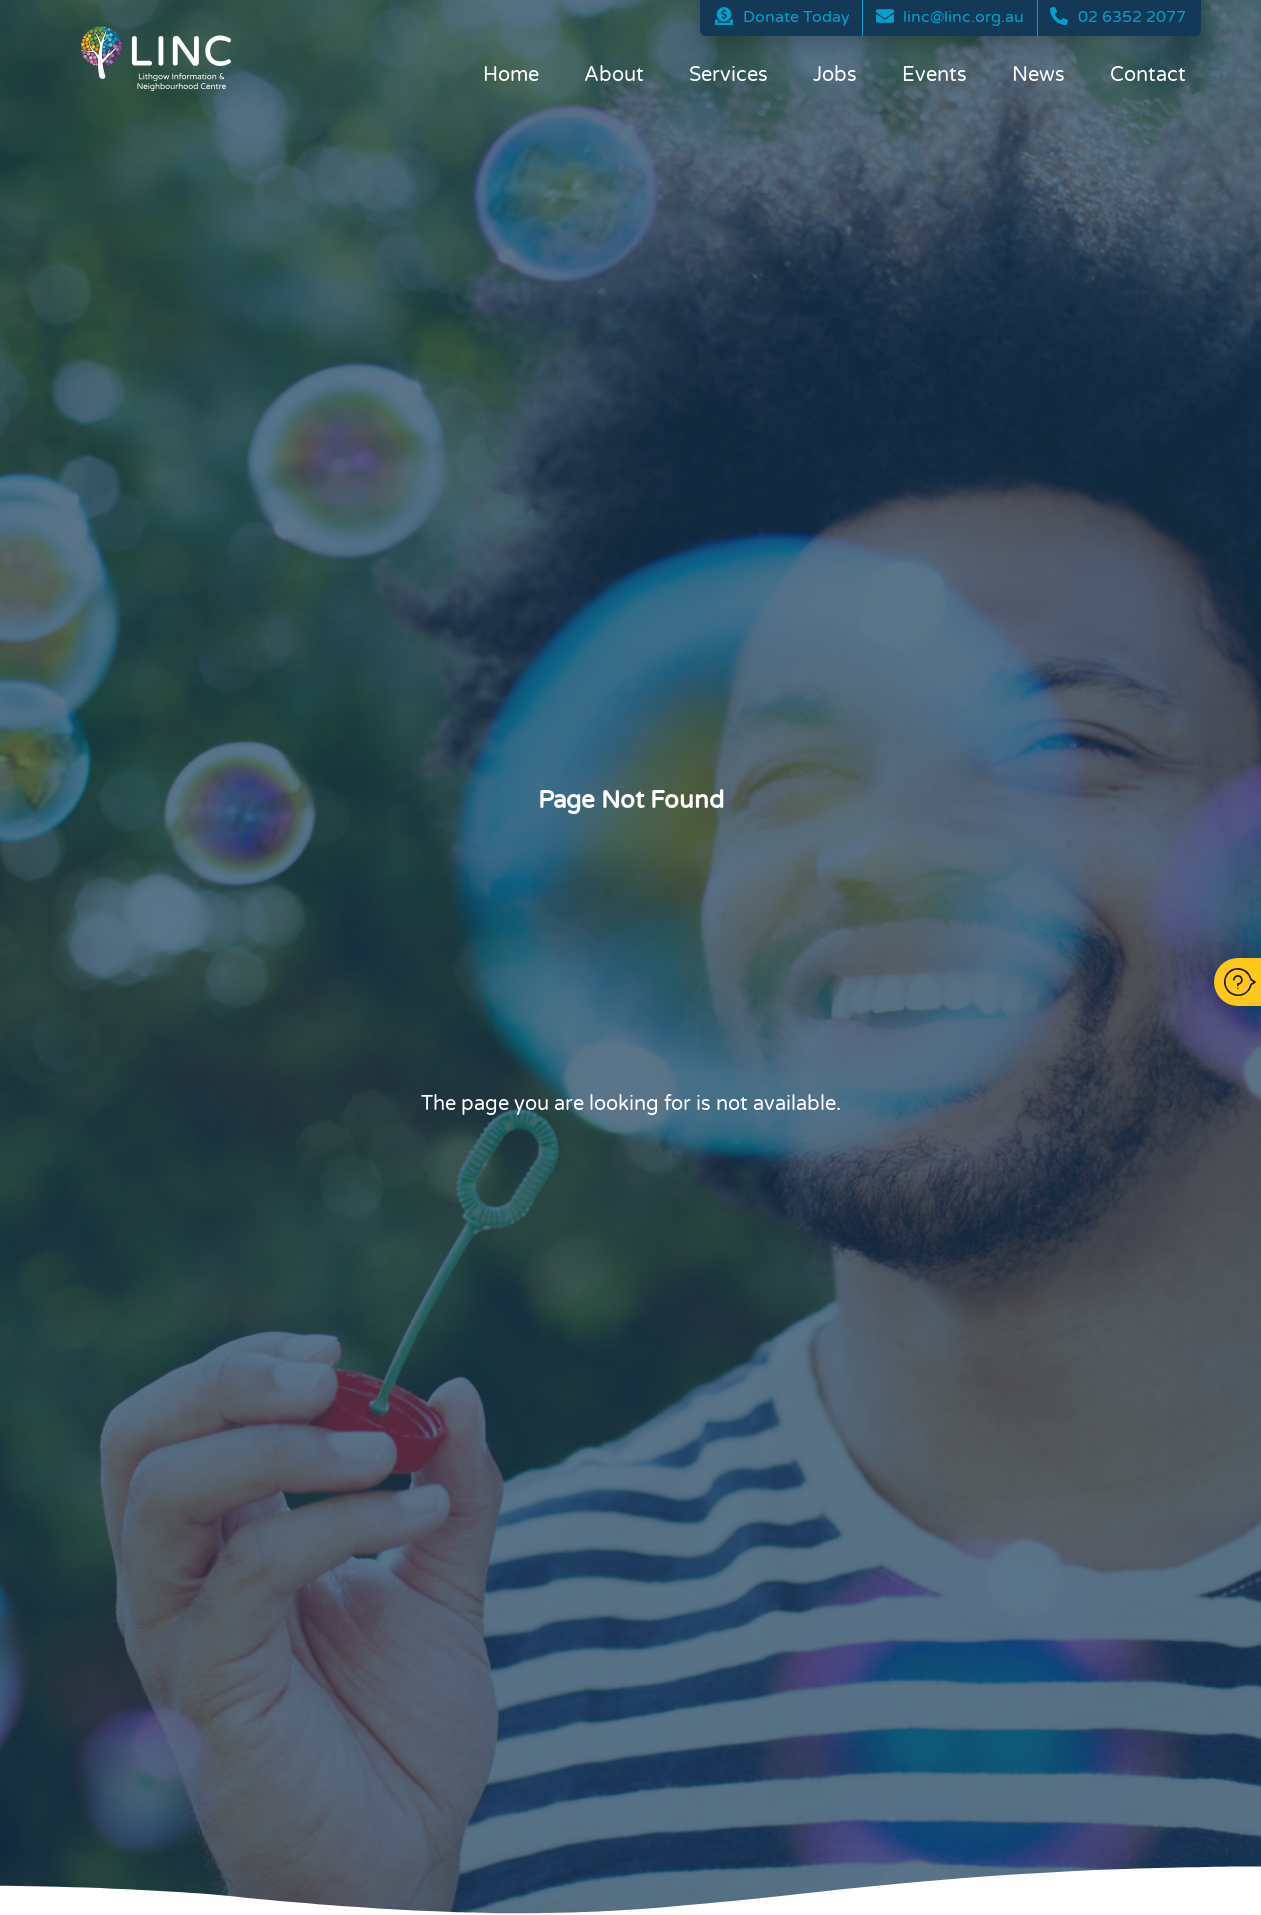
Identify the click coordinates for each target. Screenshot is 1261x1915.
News (1038, 75)
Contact (1148, 75)
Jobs (835, 75)
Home (511, 75)
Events (934, 75)
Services (728, 75)
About (614, 75)
